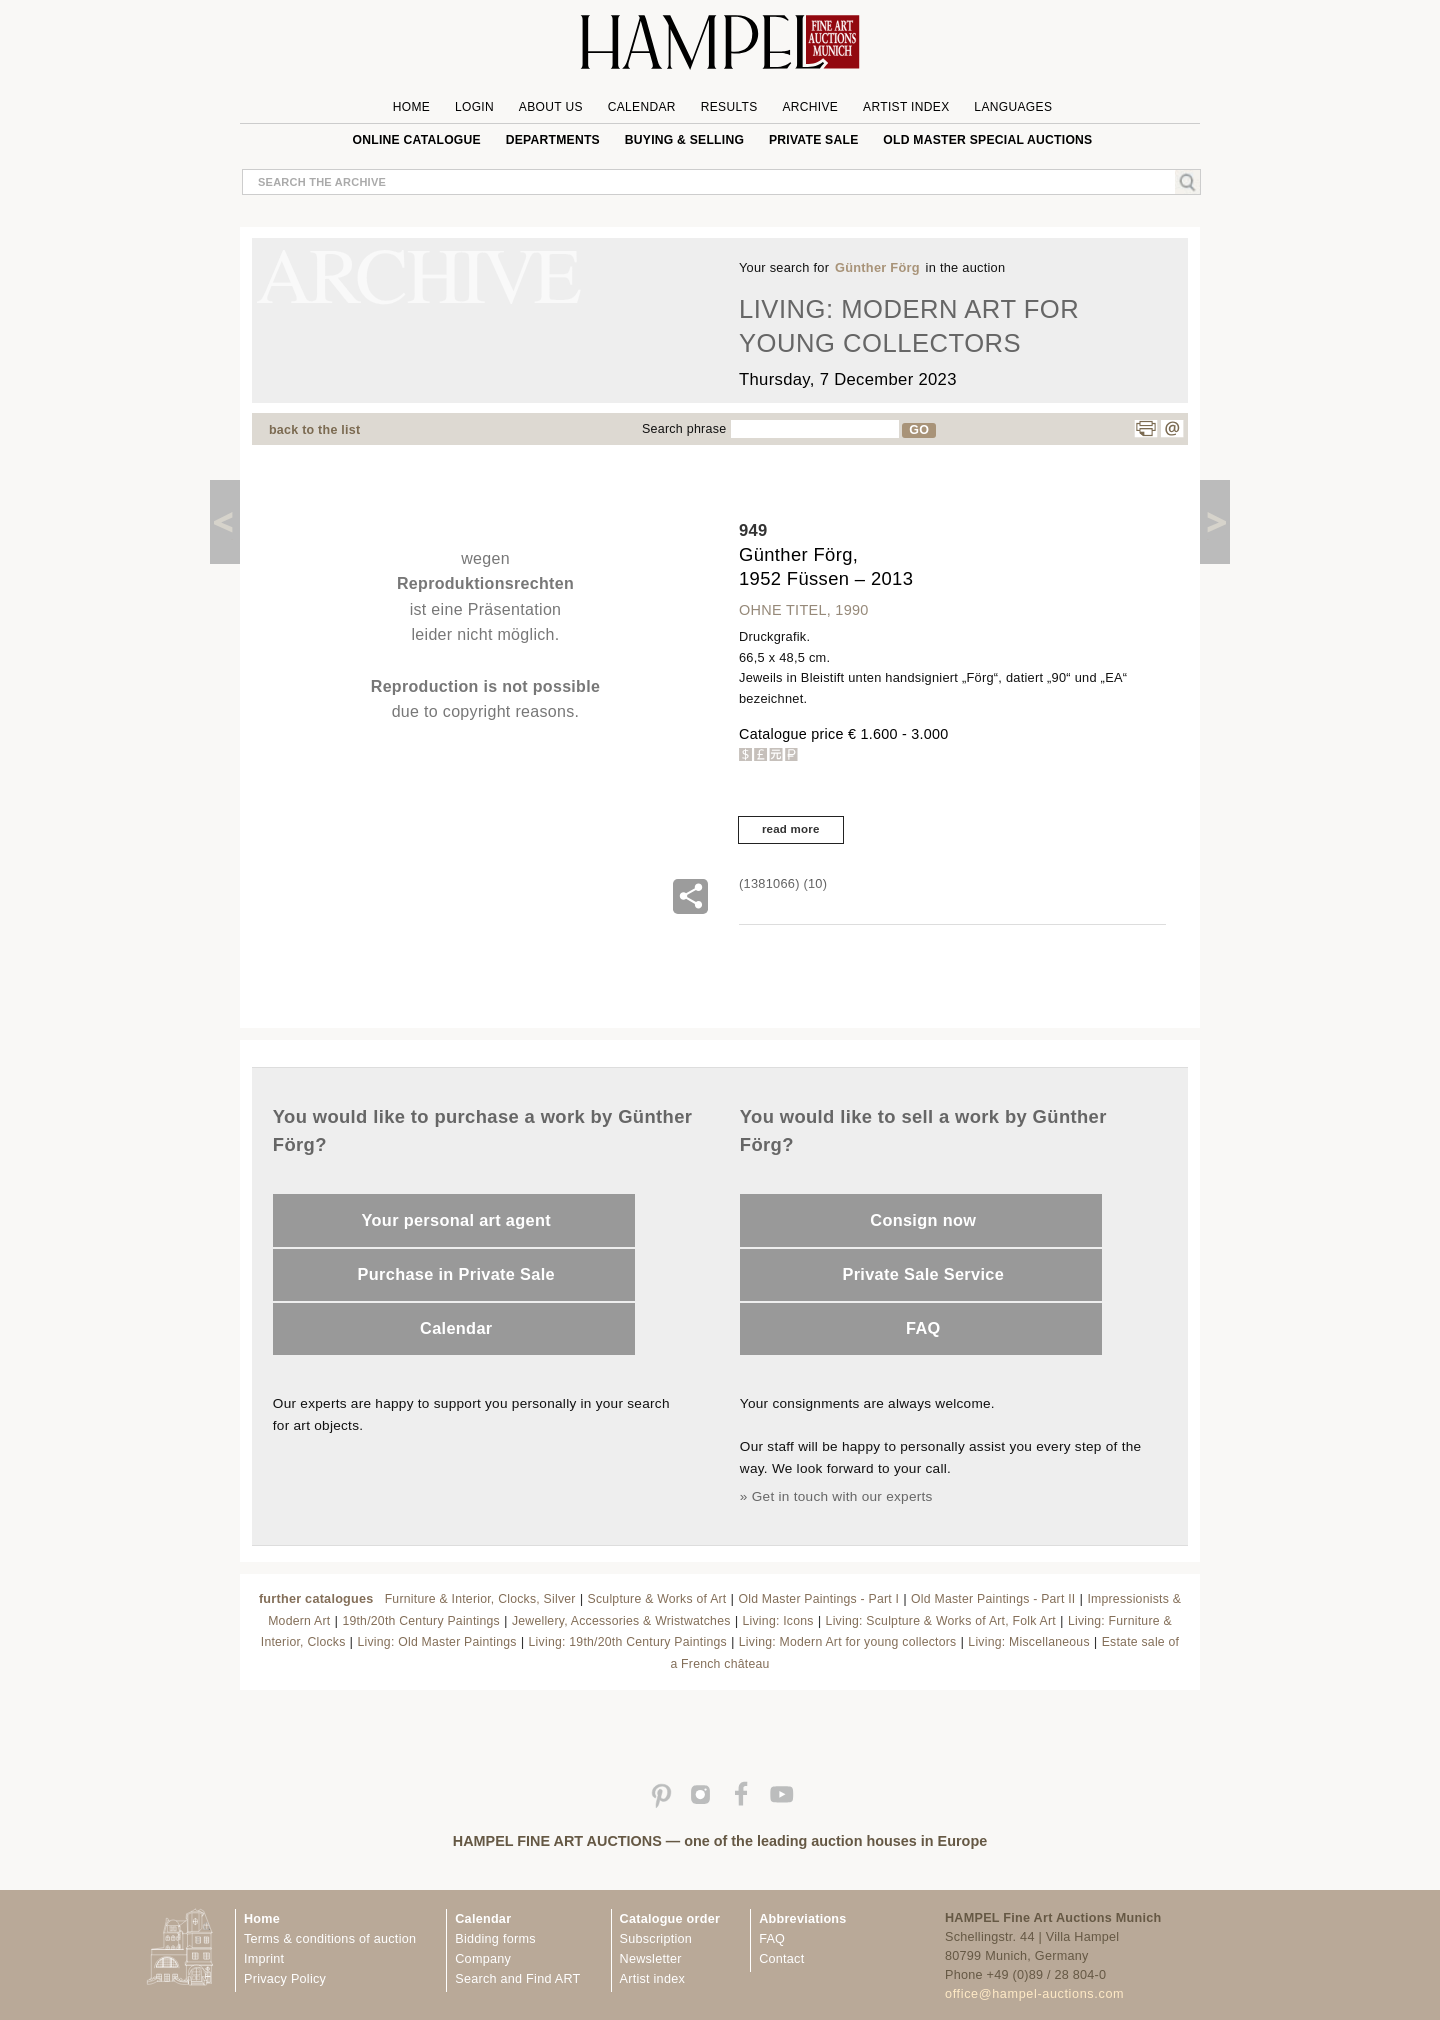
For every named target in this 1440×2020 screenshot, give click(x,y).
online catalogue (417, 140)
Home (411, 107)
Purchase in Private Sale (456, 1274)
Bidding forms (495, 1939)
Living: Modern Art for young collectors (848, 1642)
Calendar (642, 107)
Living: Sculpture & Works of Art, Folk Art (941, 1621)
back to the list (314, 430)
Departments (553, 140)
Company (483, 1959)
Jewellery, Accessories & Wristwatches (621, 1621)
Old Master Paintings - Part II (993, 1599)
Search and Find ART (517, 1979)
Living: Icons (778, 1621)
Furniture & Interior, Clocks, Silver (480, 1599)
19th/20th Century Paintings (421, 1621)
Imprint (264, 1959)
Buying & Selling (684, 140)
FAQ (923, 1328)
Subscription (656, 1939)
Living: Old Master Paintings (436, 1642)
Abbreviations (802, 1919)
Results (729, 107)
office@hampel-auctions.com (1034, 1994)
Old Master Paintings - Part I (818, 1599)
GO (919, 430)
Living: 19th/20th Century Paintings (628, 1642)
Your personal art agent (456, 1220)
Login (474, 107)
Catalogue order (670, 1919)
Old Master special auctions (987, 140)
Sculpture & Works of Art (657, 1599)
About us (551, 107)
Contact (781, 1959)
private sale (814, 140)
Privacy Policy (285, 1979)
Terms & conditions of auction (330, 1939)
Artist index (652, 1979)
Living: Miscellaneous (1028, 1642)
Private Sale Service (923, 1274)
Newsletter (651, 1959)
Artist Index (906, 107)
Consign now (923, 1220)
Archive (810, 107)
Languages (1013, 107)
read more (791, 829)
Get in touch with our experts (842, 1496)
